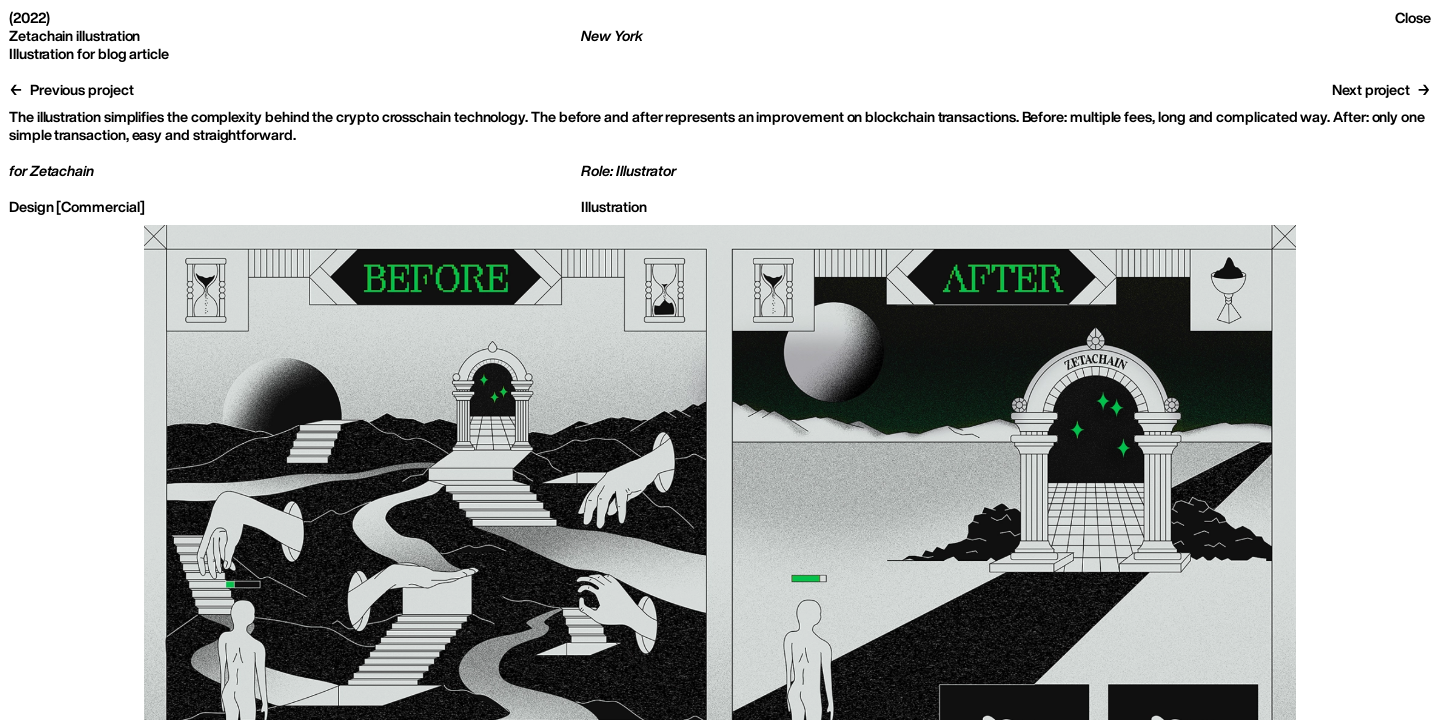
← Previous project (71, 89)
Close (1413, 17)
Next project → (1381, 89)
